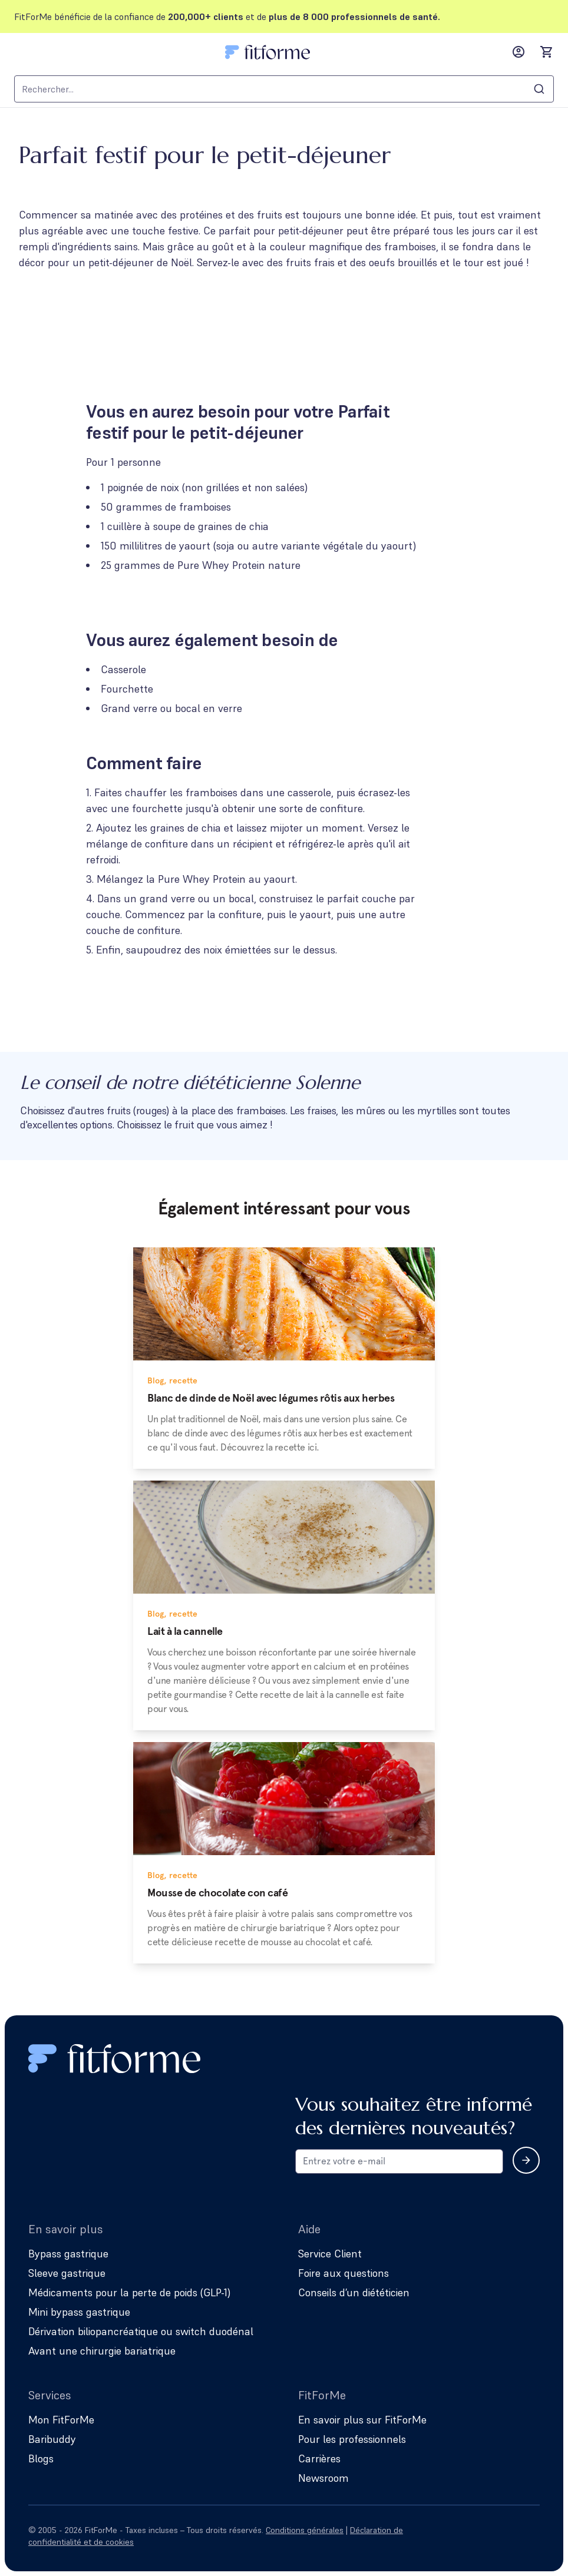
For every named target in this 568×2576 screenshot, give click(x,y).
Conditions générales (305, 2530)
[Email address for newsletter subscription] (399, 2161)
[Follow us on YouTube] (533, 2536)
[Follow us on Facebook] (500, 2536)
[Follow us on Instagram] (467, 2536)
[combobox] (284, 88)
